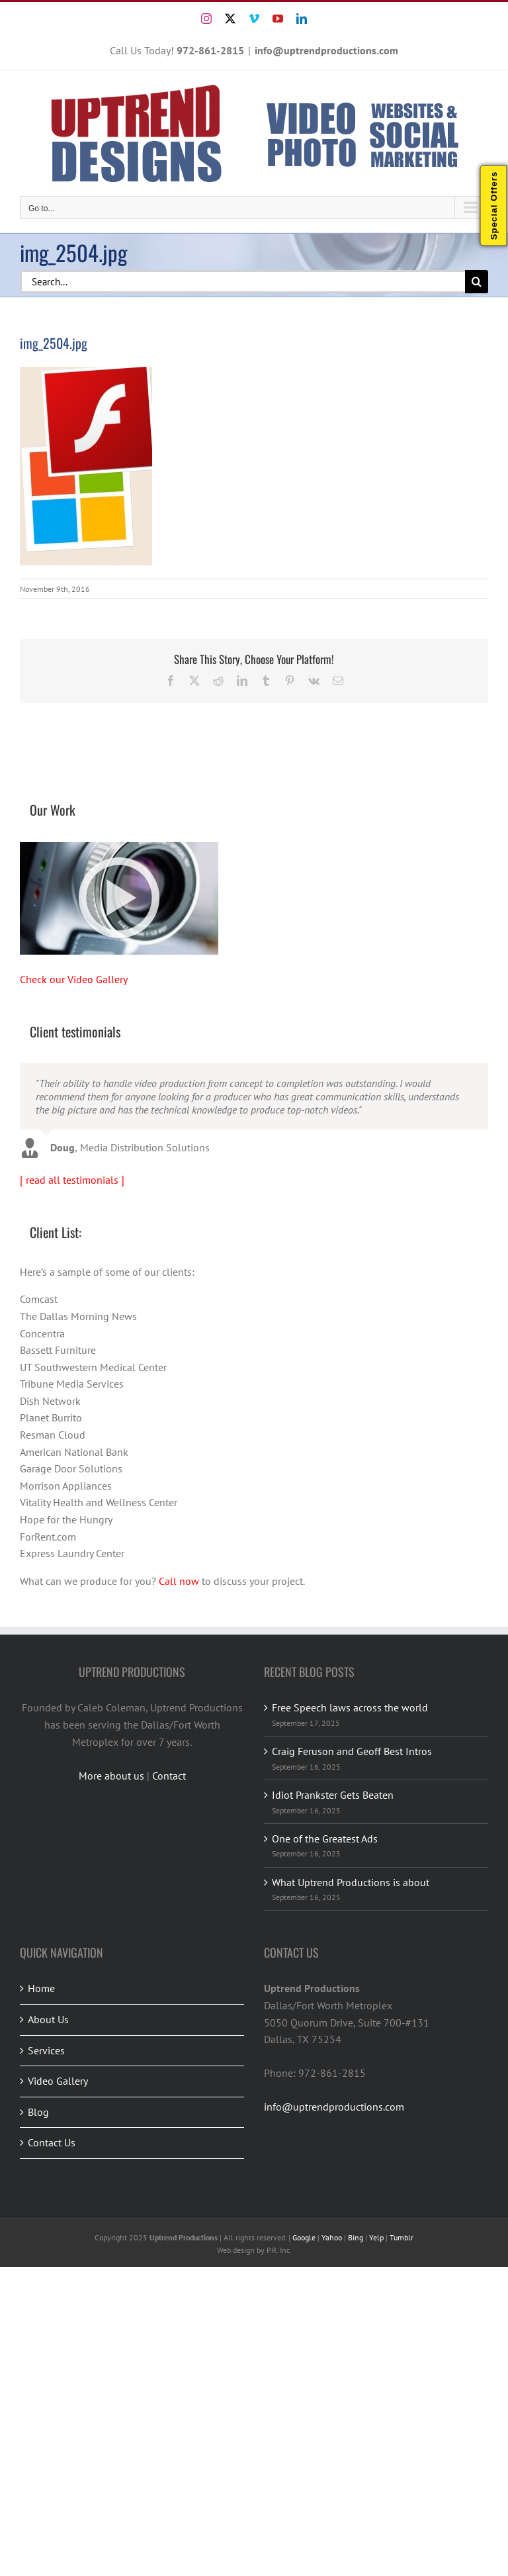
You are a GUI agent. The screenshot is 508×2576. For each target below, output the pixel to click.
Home (41, 1988)
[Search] (476, 281)
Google (304, 2237)
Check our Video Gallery (74, 979)
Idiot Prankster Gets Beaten (333, 1794)
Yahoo (331, 2237)
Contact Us (51, 2142)
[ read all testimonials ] (72, 1179)
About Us (48, 2019)
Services (46, 2050)
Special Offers (494, 205)
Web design (236, 2250)
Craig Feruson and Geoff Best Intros (352, 1751)
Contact (169, 1775)
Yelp (376, 2237)
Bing (355, 2237)
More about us (111, 1775)
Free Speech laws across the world (350, 1707)
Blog (38, 2112)
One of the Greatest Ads (325, 1838)
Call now (179, 1581)
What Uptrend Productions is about (350, 1882)
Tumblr (401, 2237)
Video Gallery (58, 2080)
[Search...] (242, 281)
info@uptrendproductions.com (326, 50)
